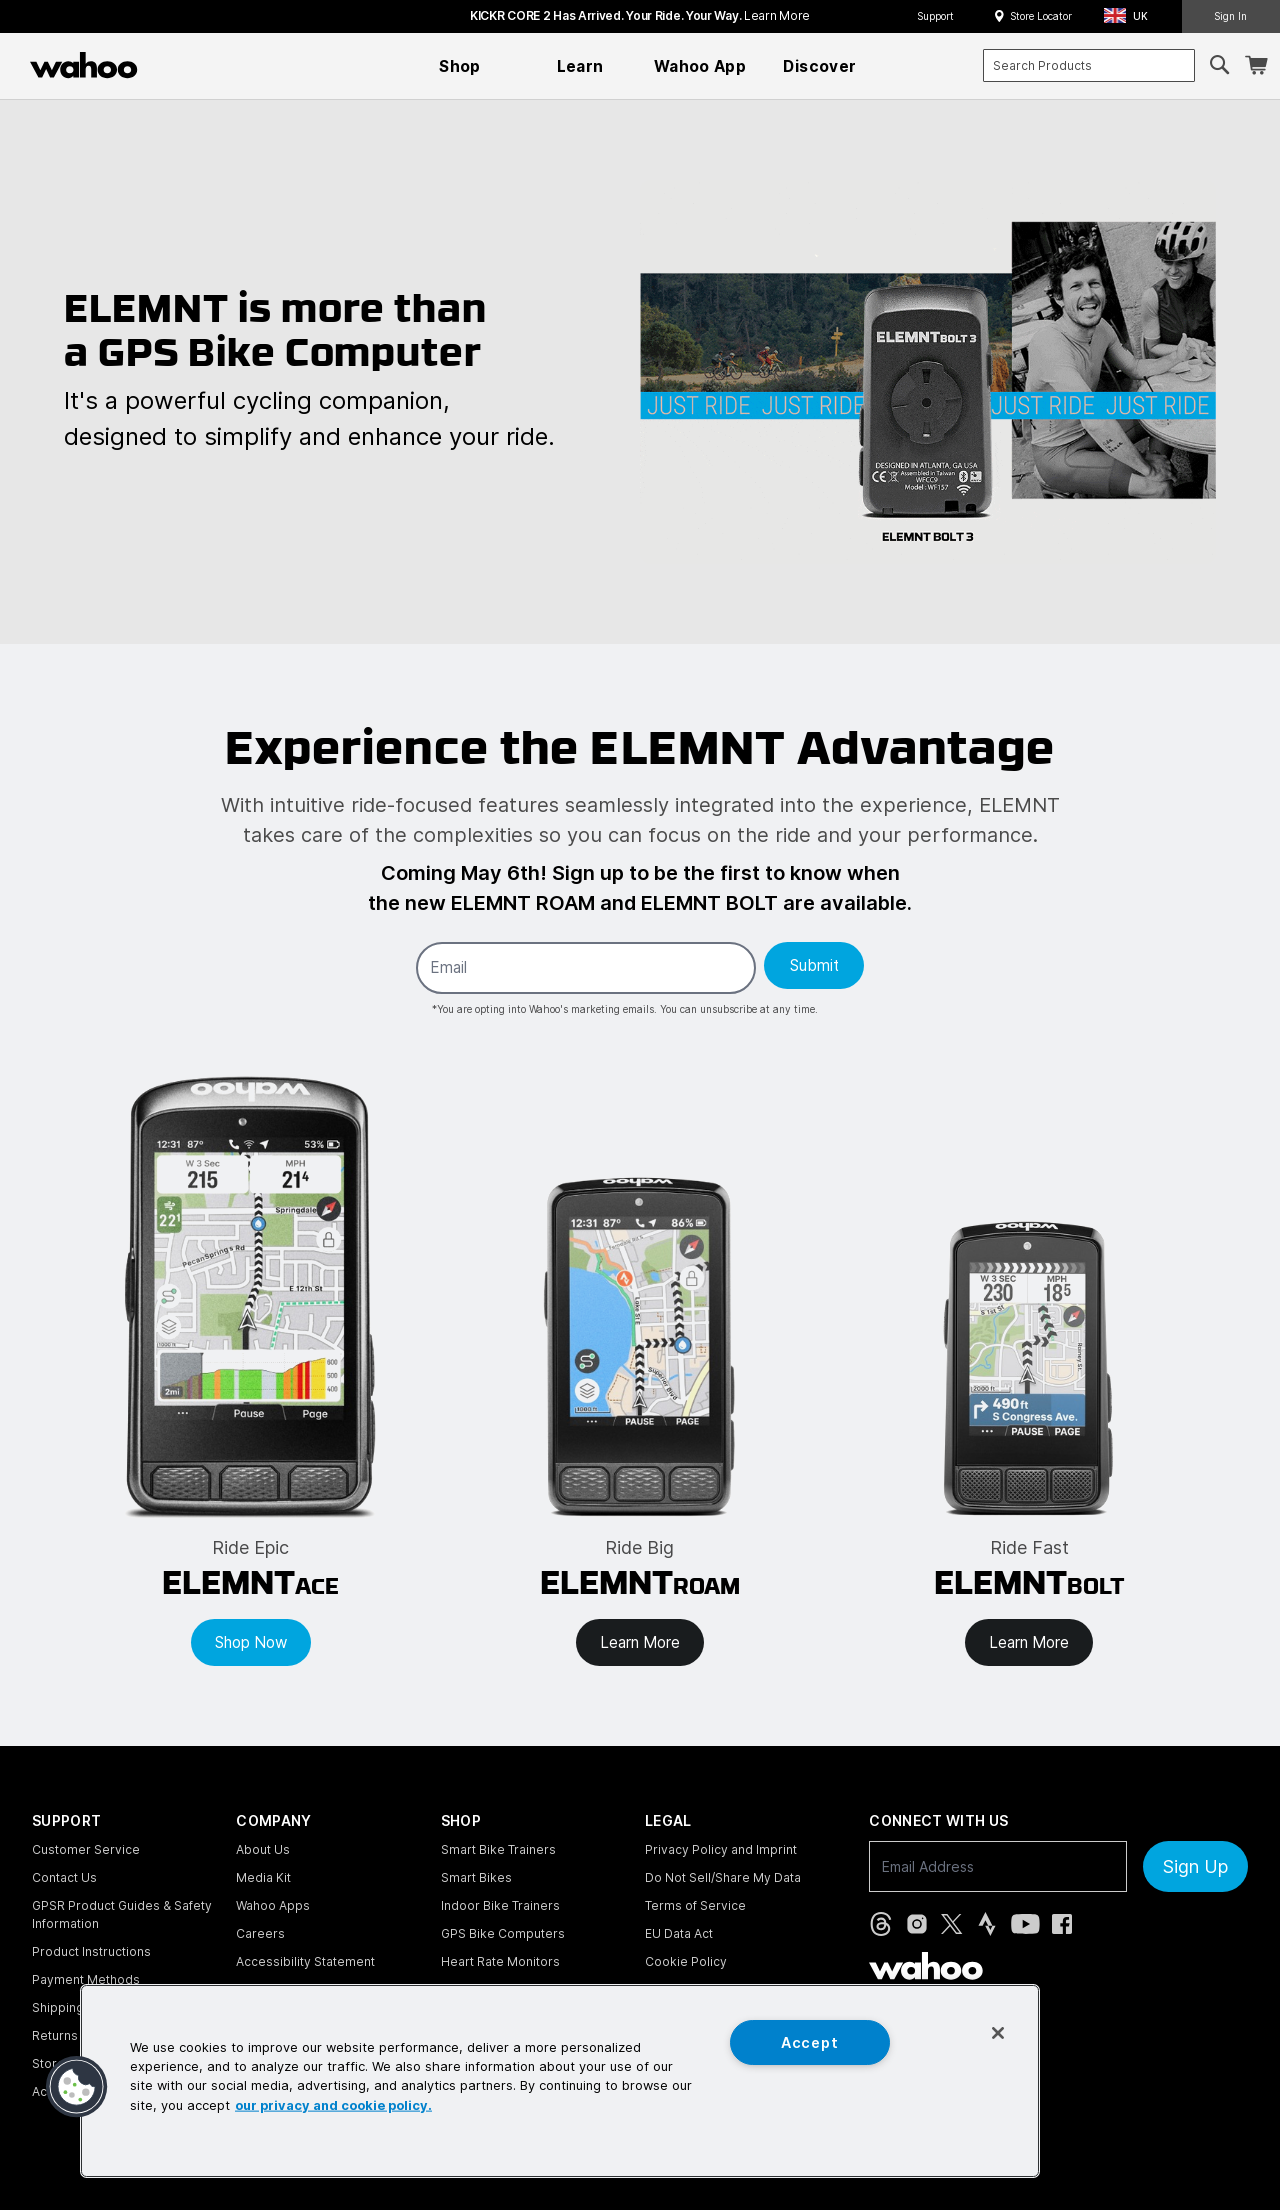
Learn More (640, 1642)
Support (935, 16)
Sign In (1230, 16)
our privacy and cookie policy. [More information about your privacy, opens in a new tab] (333, 2104)
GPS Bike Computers (503, 1933)
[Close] (998, 2033)
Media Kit (263, 1877)
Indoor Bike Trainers (500, 1905)
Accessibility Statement (305, 1961)
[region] (560, 2081)
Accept (809, 2042)
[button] (1132, 16)
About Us (263, 1849)
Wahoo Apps (273, 1905)
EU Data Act (679, 1933)
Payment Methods (86, 1979)
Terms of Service (695, 1905)
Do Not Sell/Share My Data (723, 1877)
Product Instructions (91, 1951)
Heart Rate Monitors (500, 1961)
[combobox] (1089, 65)
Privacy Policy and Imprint (721, 1849)
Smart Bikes (476, 1877)
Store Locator (1041, 16)
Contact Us (64, 1877)
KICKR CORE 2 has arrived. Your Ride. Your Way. (640, 15)
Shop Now (251, 1642)
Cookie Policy (686, 1961)
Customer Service (86, 1849)
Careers (260, 1933)
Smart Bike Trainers (498, 1849)
